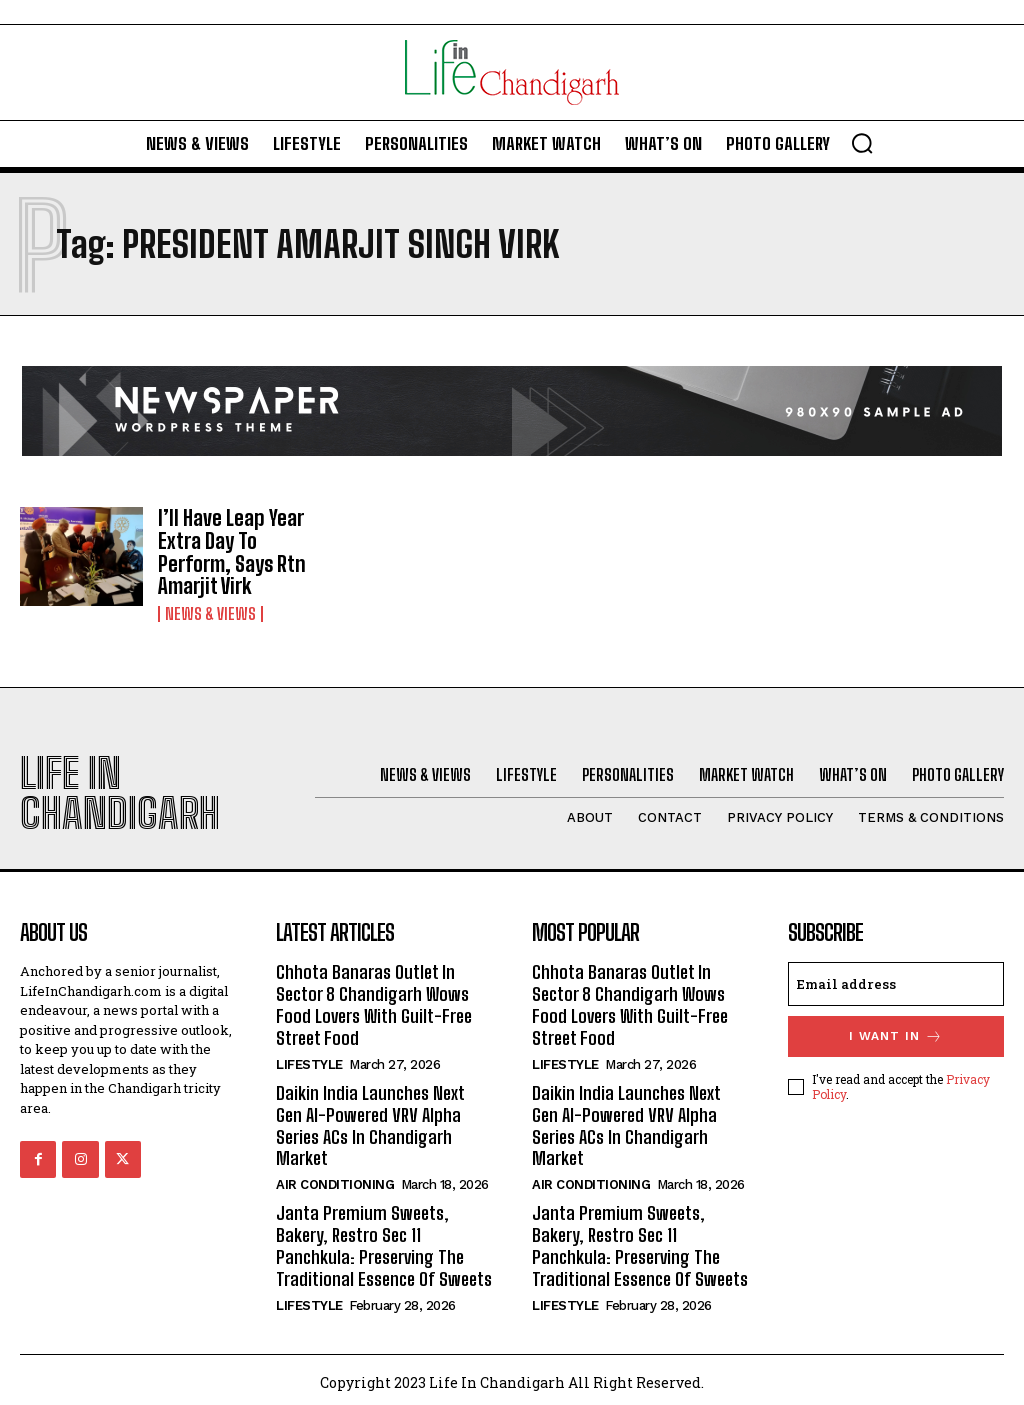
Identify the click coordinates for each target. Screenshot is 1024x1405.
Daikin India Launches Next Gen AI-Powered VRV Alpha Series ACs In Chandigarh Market (370, 1121)
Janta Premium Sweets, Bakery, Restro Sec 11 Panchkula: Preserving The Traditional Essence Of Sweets (382, 1240)
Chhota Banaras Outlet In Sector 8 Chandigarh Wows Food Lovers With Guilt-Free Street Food (373, 1001)
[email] (896, 981)
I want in (896, 1033)
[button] (862, 143)
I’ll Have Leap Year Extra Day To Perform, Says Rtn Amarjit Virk (230, 551)
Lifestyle (309, 1060)
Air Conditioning (335, 1179)
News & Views (210, 611)
